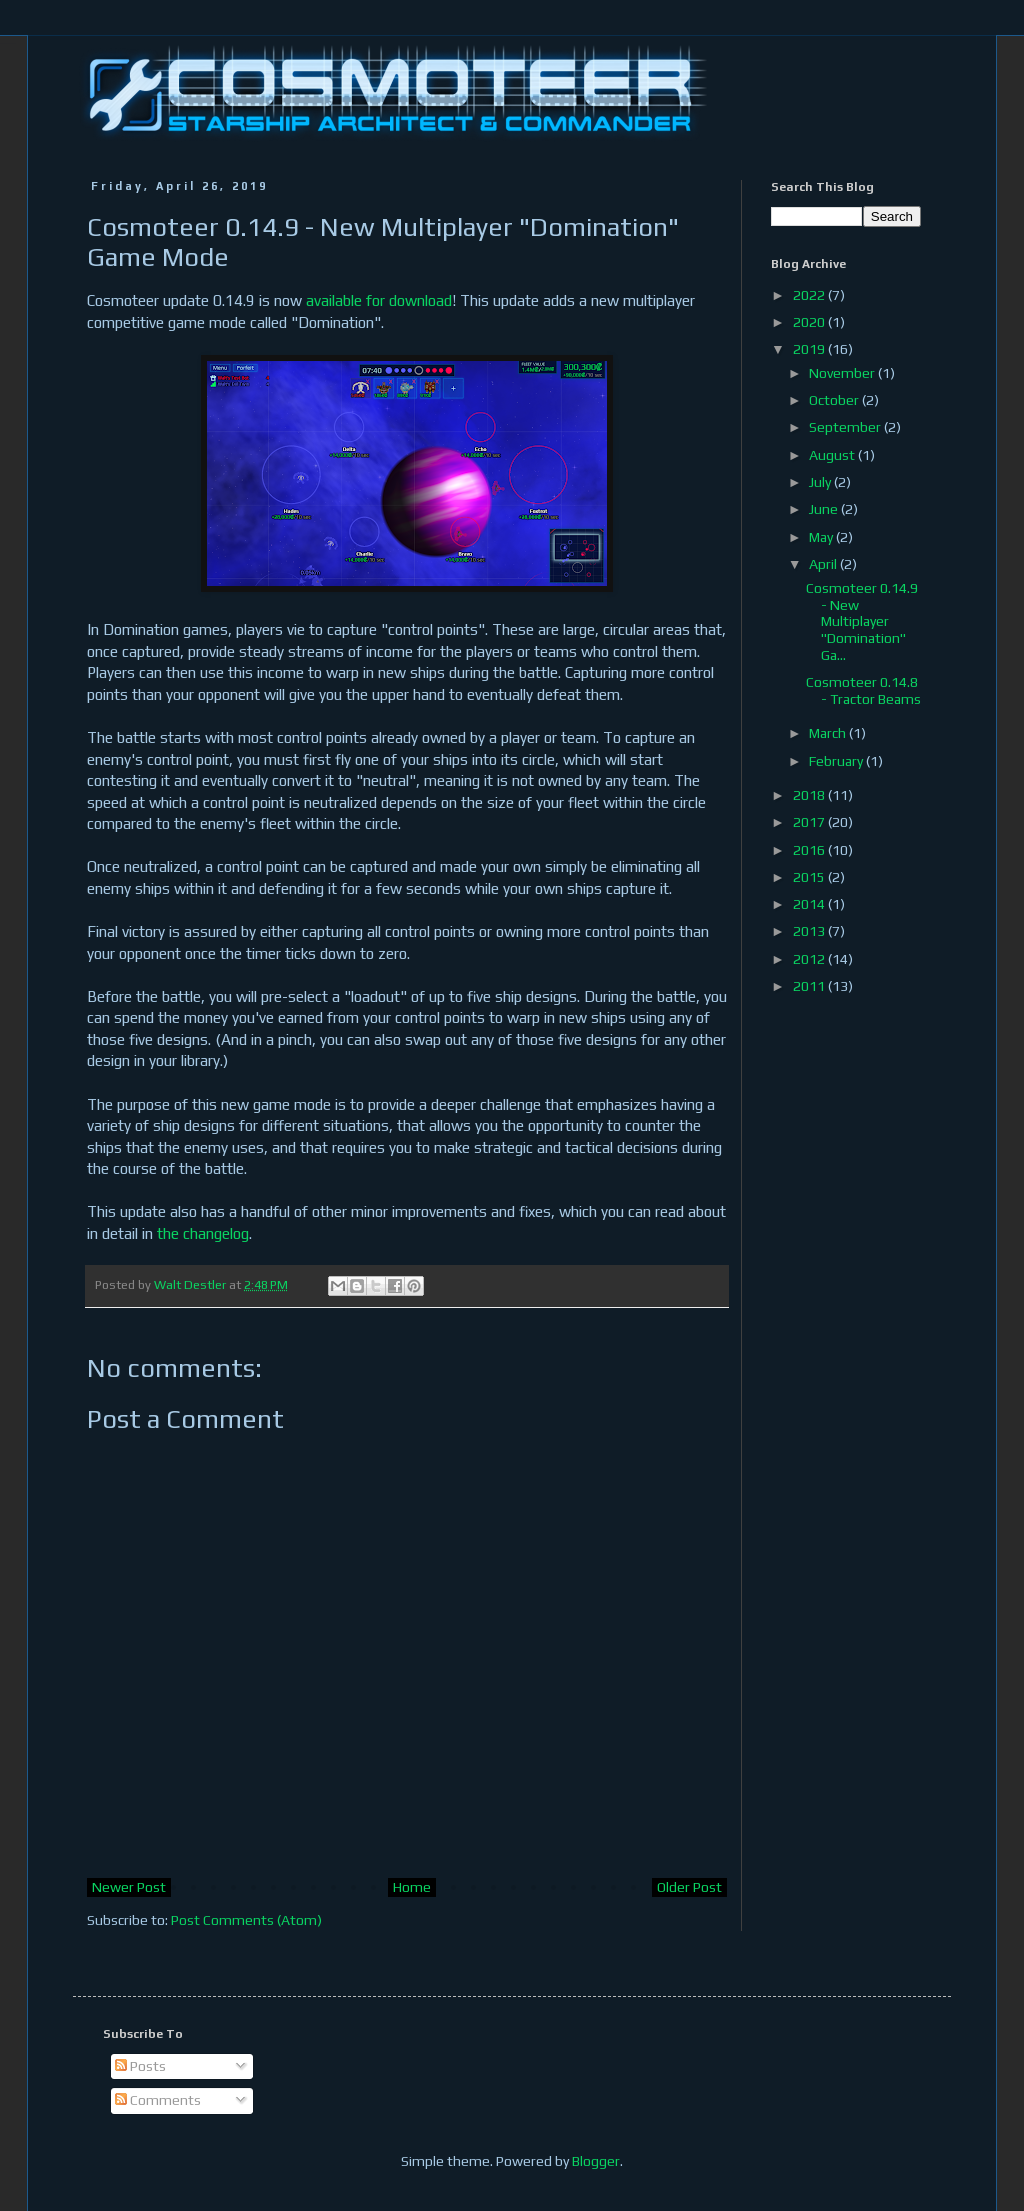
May (822, 537)
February (837, 761)
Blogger (596, 2161)
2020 (810, 322)
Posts (140, 2066)
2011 (810, 986)
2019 (810, 349)
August (833, 455)
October (835, 400)
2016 (810, 850)
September (846, 427)
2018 (810, 795)
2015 (810, 877)
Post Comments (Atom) (246, 1920)
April (824, 564)
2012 (810, 959)
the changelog (203, 1233)
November (843, 373)
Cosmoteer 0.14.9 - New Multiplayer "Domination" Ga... (862, 621)
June (825, 509)
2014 (810, 904)
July (821, 482)
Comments (158, 2100)
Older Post (689, 1887)
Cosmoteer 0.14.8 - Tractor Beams (863, 690)
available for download (379, 300)
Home (412, 1887)
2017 (810, 822)
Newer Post (129, 1887)
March (829, 733)
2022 (810, 295)
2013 (810, 931)
